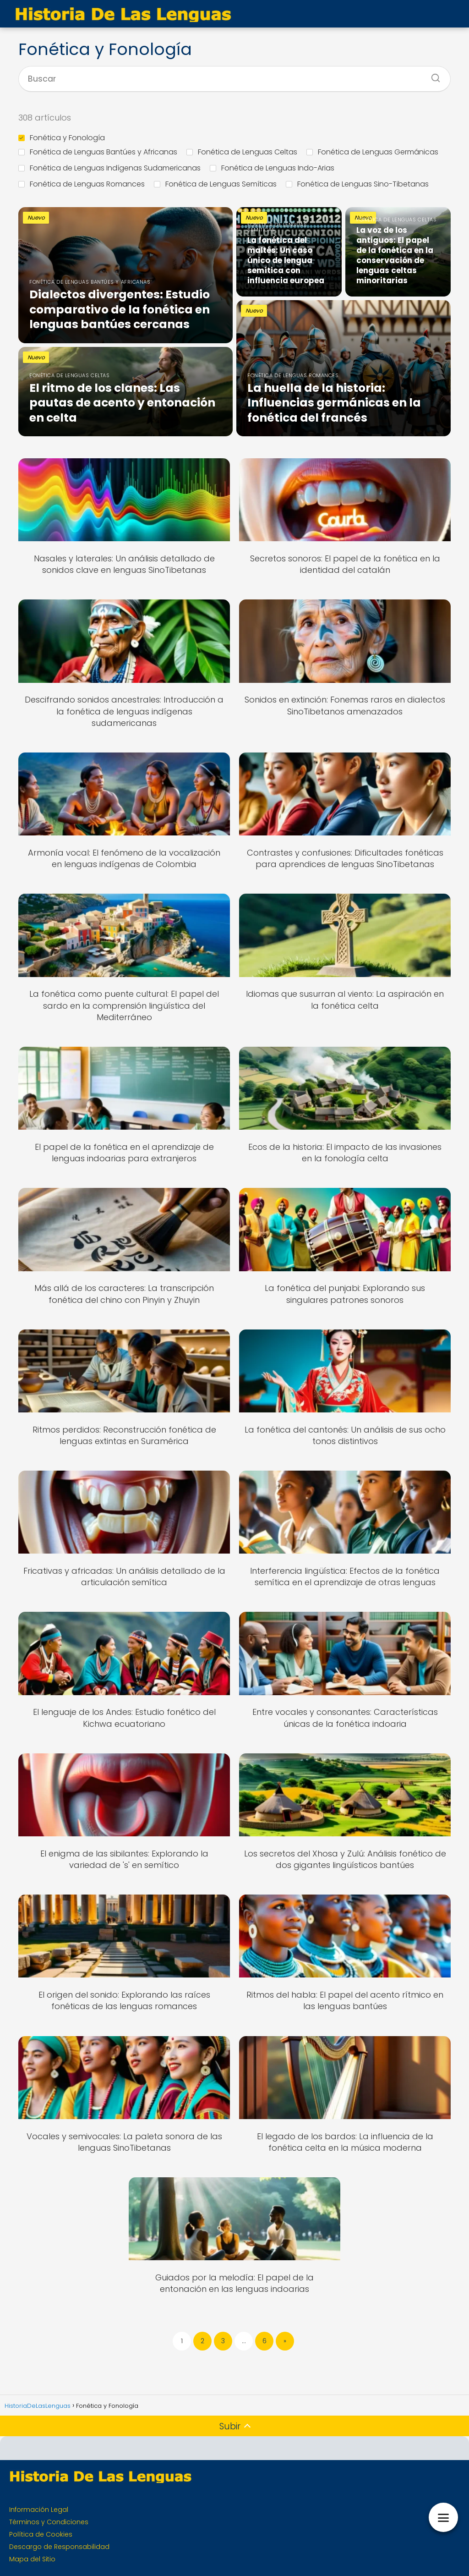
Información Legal (38, 2509)
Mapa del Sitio (32, 2559)
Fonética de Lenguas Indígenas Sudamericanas (109, 168)
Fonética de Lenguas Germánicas (372, 152)
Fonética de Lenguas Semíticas (215, 184)
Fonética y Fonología (61, 137)
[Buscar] (432, 75)
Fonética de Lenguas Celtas (241, 152)
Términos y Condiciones (48, 2522)
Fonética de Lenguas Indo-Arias (272, 168)
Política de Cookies (40, 2534)
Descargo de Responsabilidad (59, 2546)
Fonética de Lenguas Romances (81, 184)
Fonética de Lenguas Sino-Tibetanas (357, 184)
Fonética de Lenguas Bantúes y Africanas (97, 152)
